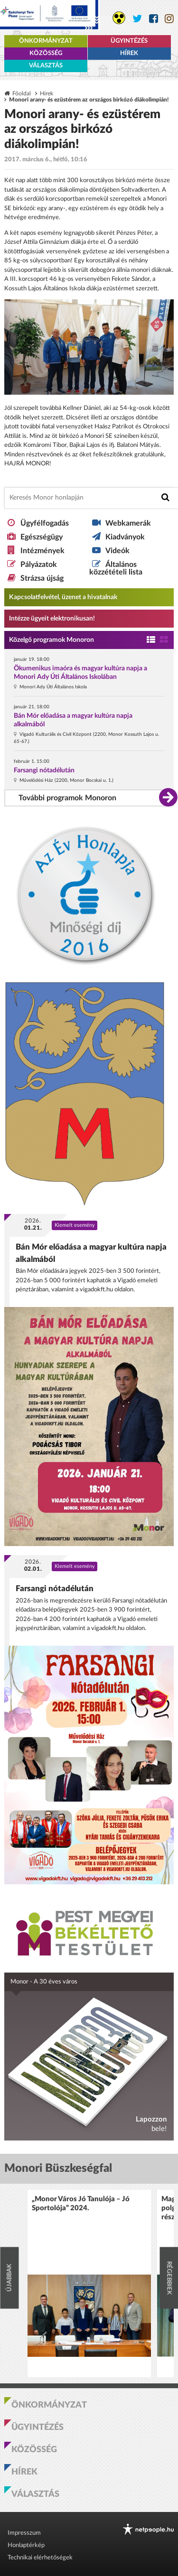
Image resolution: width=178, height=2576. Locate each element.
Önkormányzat (46, 41)
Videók (117, 551)
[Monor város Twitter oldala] (137, 18)
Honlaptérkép (26, 2545)
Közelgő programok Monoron (51, 640)
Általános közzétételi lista (115, 568)
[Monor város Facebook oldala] (153, 18)
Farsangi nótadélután (44, 770)
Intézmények (42, 551)
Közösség (45, 53)
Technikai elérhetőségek (40, 2558)
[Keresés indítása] (165, 497)
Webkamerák (128, 523)
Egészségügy (41, 537)
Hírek (129, 53)
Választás (46, 66)
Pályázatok (38, 564)
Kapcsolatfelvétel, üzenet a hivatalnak (63, 597)
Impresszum (24, 2533)
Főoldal (21, 93)
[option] (89, 2283)
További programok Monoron (67, 798)
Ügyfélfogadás (44, 523)
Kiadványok (125, 537)
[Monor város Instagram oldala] (169, 18)
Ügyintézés (129, 41)
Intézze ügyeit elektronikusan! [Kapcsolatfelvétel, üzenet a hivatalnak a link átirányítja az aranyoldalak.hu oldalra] (52, 618)
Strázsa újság (42, 578)
